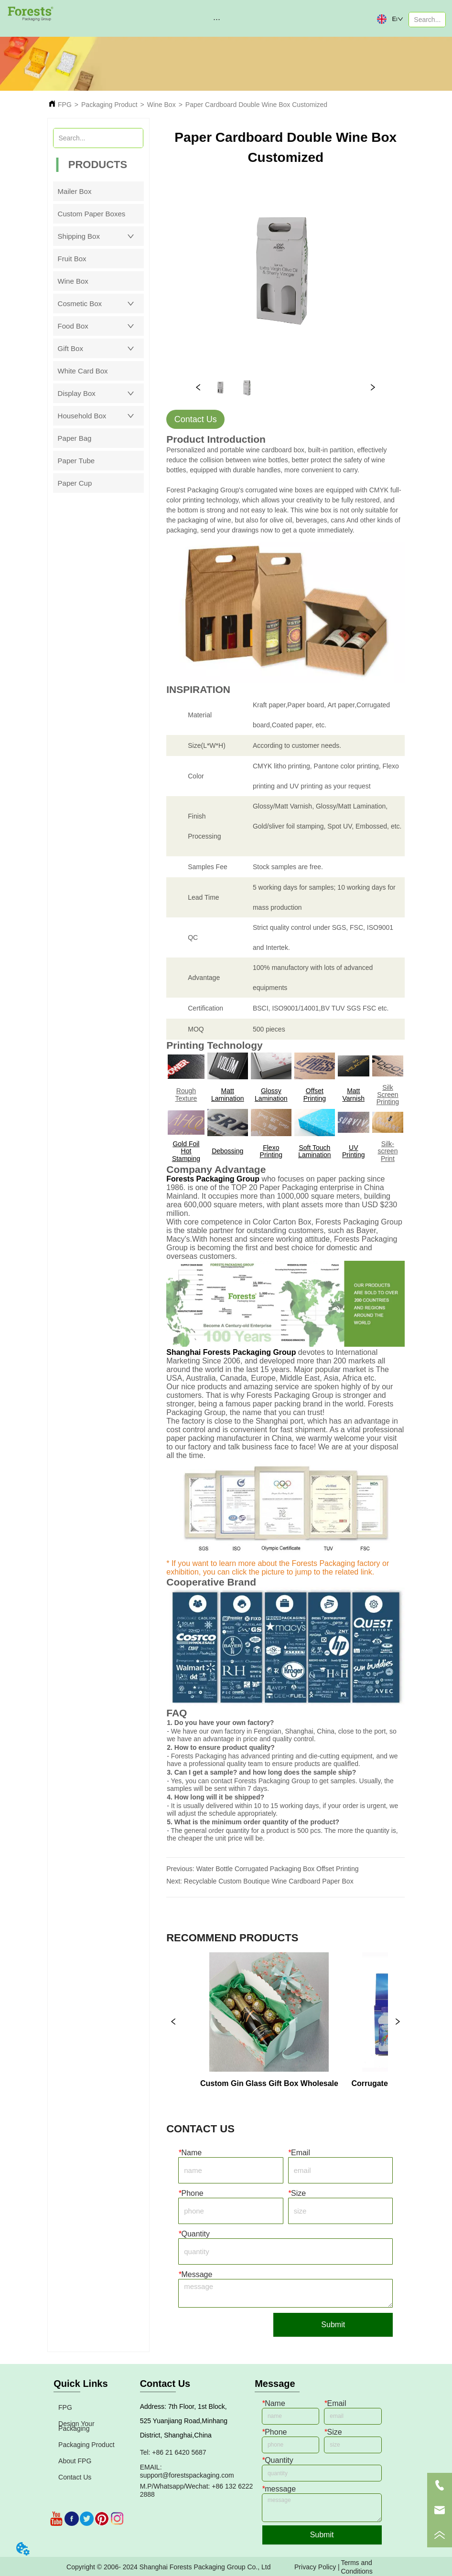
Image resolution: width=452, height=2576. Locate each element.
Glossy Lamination (271, 1094)
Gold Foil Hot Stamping (186, 1151)
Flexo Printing (271, 1151)
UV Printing (353, 1151)
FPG (65, 104)
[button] (217, 19)
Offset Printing (314, 1094)
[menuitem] (217, 19)
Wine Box (161, 104)
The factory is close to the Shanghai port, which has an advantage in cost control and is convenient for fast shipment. (282, 1425)
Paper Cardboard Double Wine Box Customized (256, 104)
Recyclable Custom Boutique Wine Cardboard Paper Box (269, 1881)
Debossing (227, 1151)
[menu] (217, 19)
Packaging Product (109, 104)
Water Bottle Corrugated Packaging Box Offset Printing (277, 1869)
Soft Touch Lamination (314, 1151)
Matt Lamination (227, 1094)
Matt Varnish (354, 1094)
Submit (333, 2325)
